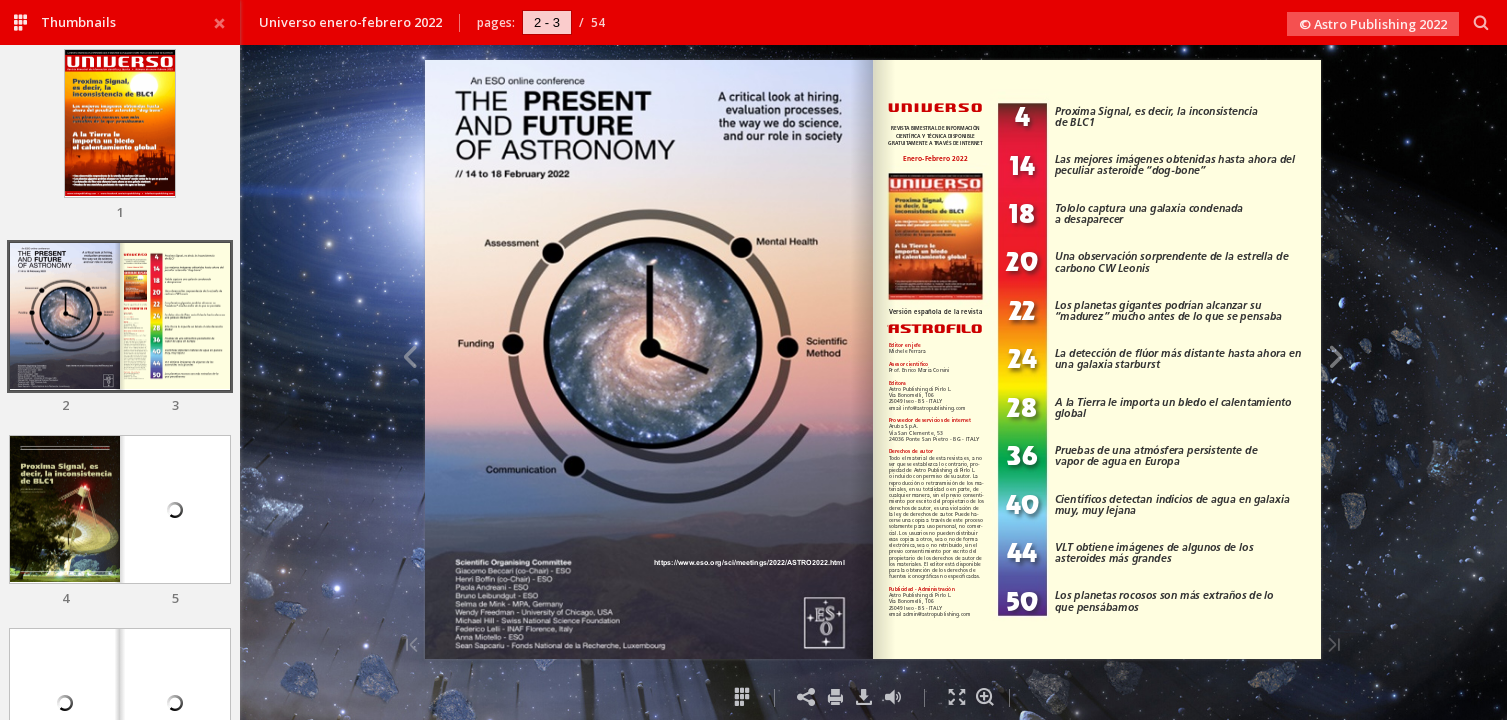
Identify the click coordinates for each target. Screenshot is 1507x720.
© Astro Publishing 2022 (1373, 24)
